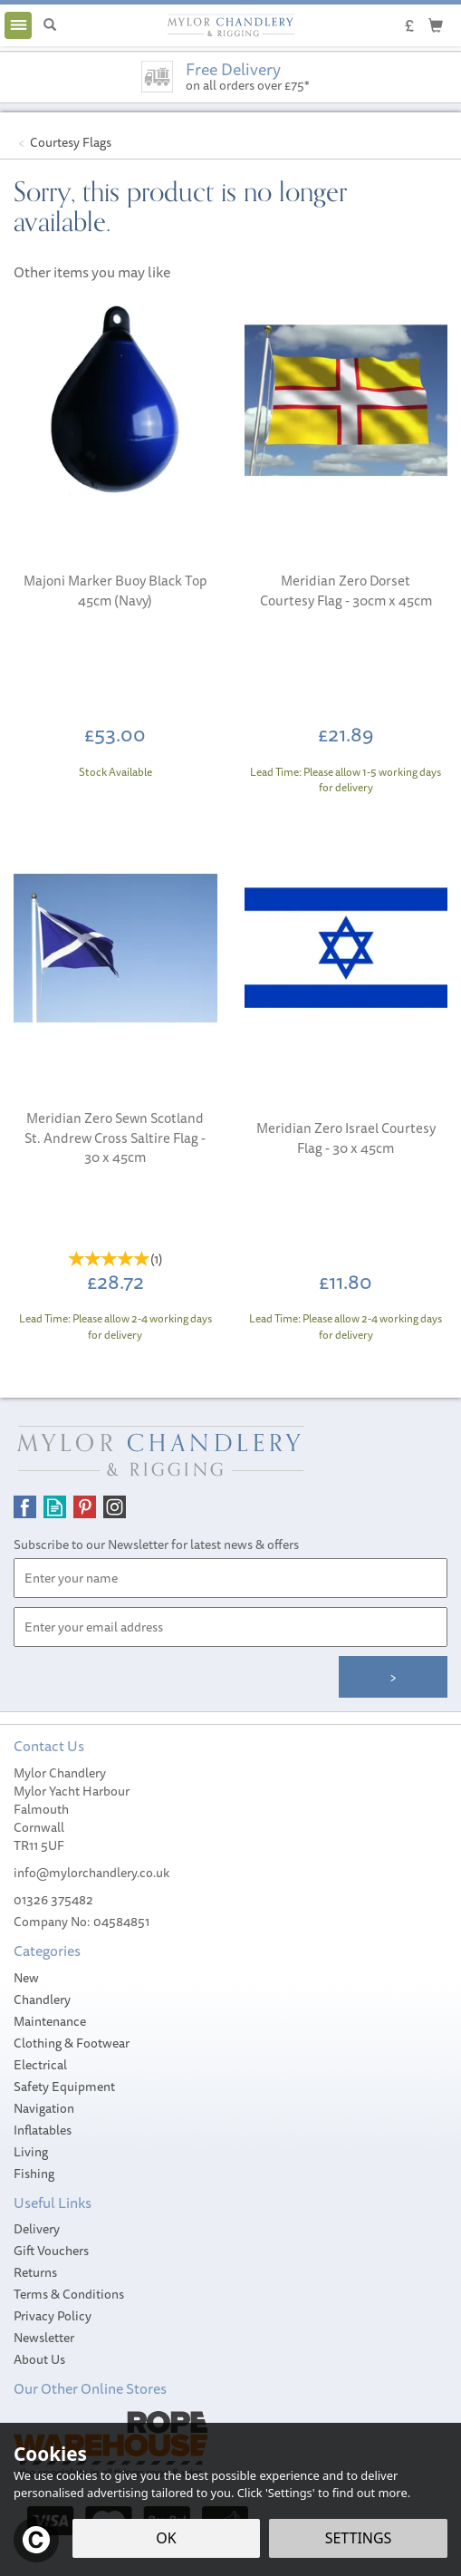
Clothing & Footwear (72, 2043)
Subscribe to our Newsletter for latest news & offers (156, 1544)
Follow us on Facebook (25, 1507)
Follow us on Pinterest (84, 1507)
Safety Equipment (64, 2086)
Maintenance (50, 2021)
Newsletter (44, 2338)
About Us (39, 2359)
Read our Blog (54, 1507)
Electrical (40, 2065)
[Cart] (435, 24)
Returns (35, 2272)
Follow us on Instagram (114, 1507)
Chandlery (42, 1999)
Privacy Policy (52, 2316)
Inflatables (43, 2130)
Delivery (37, 2229)
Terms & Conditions (69, 2294)
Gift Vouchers (51, 2251)
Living (31, 2152)
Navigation (44, 2108)
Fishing (34, 2173)
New (26, 1978)
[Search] (49, 25)
